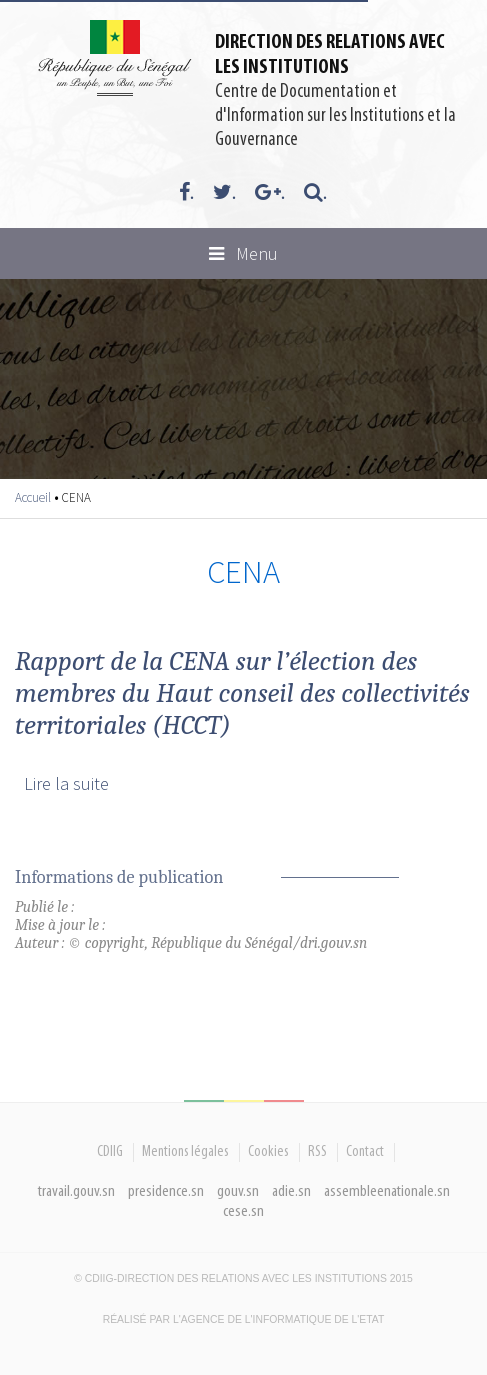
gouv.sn (238, 1191)
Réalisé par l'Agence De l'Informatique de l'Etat (244, 1319)
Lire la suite (66, 783)
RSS (317, 1152)
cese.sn (243, 1211)
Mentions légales (185, 1152)
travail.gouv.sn (76, 1191)
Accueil (33, 497)
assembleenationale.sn (387, 1191)
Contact (365, 1152)
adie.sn (291, 1191)
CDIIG (110, 1152)
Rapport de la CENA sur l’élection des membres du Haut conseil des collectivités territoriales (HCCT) (242, 693)
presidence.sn (166, 1191)
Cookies (268, 1152)
